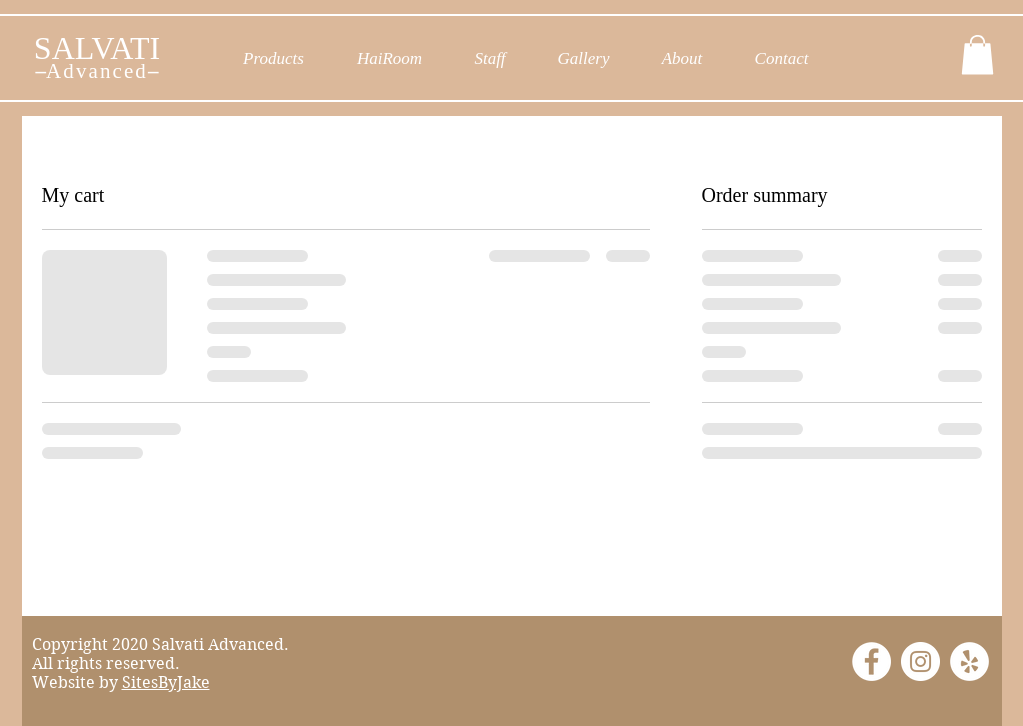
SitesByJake (166, 682)
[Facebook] (871, 661)
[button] (977, 54)
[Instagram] (920, 661)
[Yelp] (969, 661)
